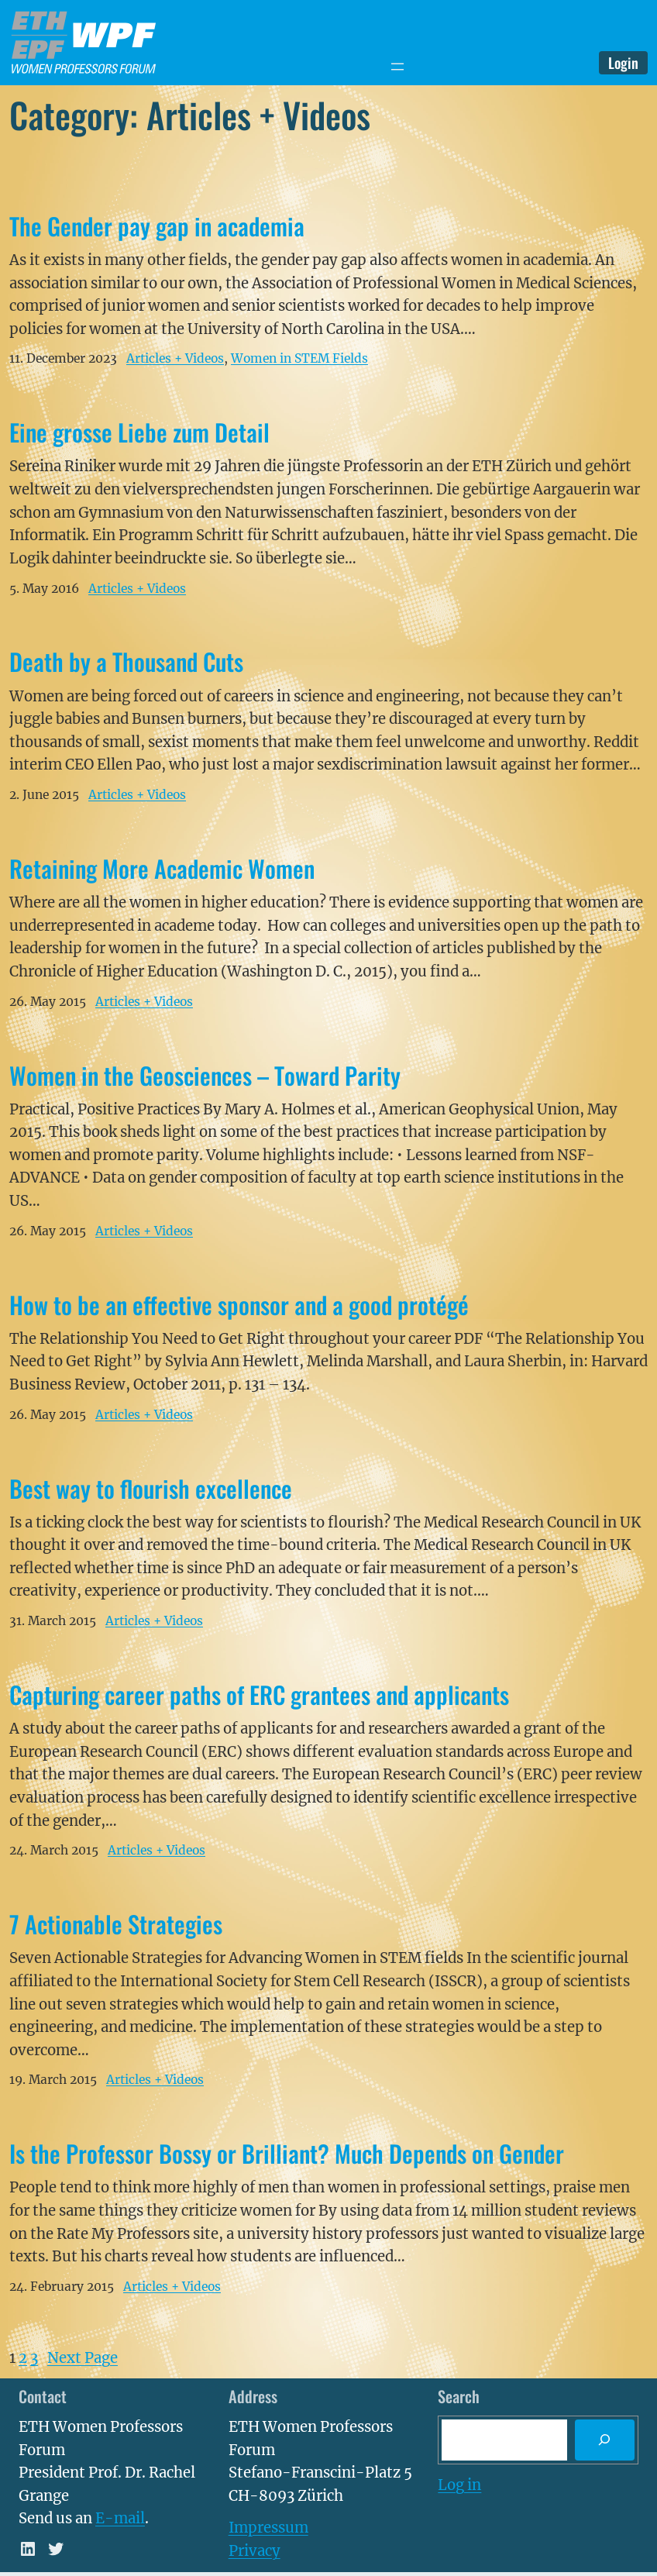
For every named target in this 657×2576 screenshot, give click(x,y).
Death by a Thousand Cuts (126, 661)
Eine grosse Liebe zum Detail (139, 432)
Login (623, 62)
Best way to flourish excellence (150, 1488)
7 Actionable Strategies (115, 1923)
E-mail (120, 2518)
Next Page (82, 2358)
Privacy (254, 2551)
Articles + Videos (175, 358)
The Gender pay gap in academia (156, 225)
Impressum (268, 2527)
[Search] (605, 2440)
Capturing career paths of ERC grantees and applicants (259, 1694)
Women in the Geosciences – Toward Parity (205, 1075)
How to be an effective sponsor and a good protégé (239, 1304)
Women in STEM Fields (299, 358)
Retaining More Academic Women (162, 868)
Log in (459, 2485)
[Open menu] (397, 66)
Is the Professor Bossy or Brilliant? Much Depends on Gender (286, 2153)
